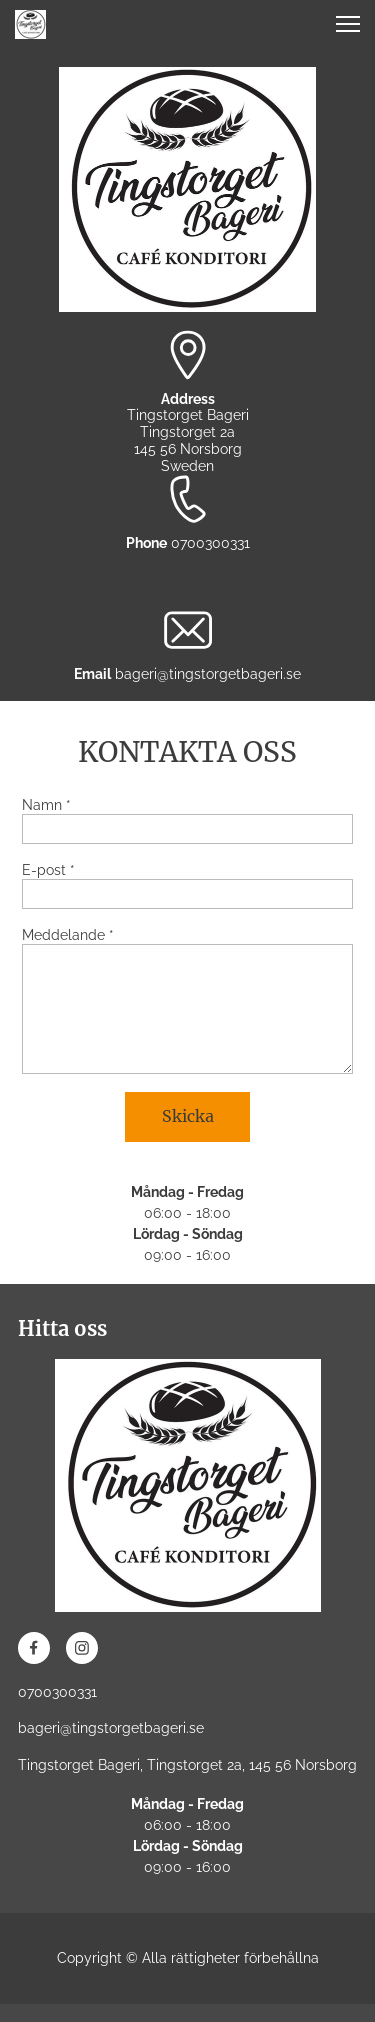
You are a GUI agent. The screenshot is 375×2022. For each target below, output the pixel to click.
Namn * (46, 805)
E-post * (48, 870)
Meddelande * (68, 935)
